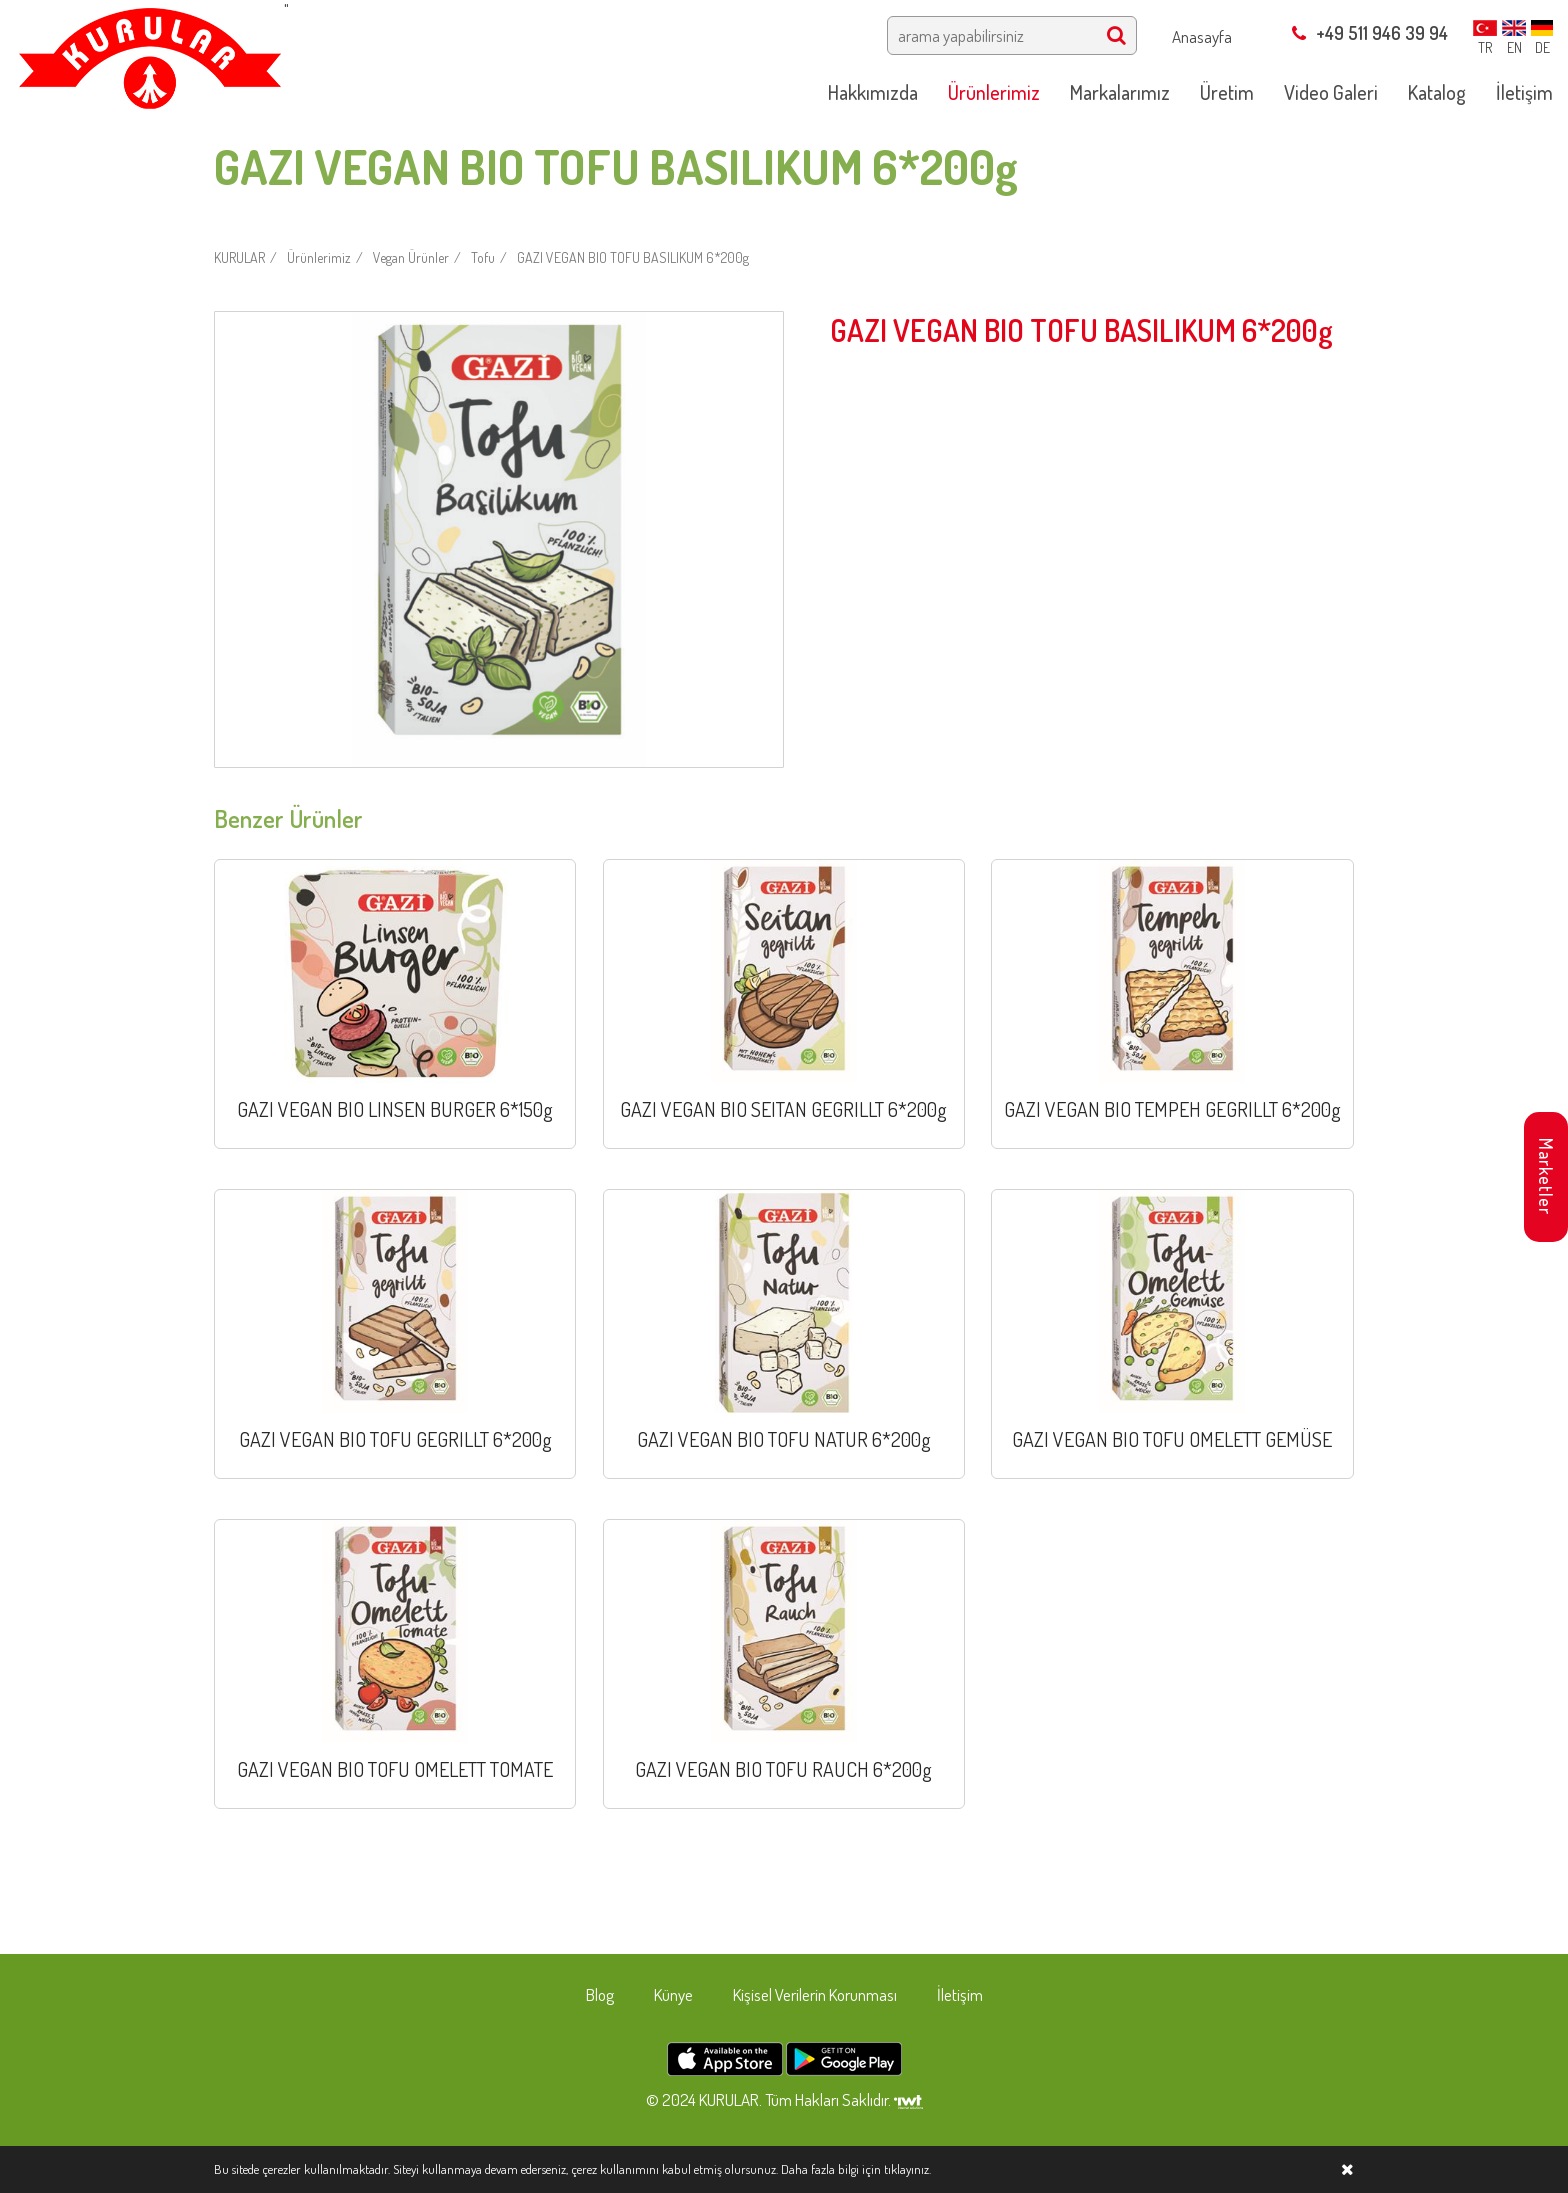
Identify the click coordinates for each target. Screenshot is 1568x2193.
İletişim (960, 1994)
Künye (673, 1994)
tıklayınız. (907, 2169)
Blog (600, 1994)
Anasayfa (1202, 36)
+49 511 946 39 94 (1370, 33)
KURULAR (239, 257)
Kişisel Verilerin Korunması (815, 1994)
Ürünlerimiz (319, 257)
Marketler (1546, 1176)
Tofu (483, 257)
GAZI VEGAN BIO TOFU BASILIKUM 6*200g (633, 257)
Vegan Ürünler (411, 257)
